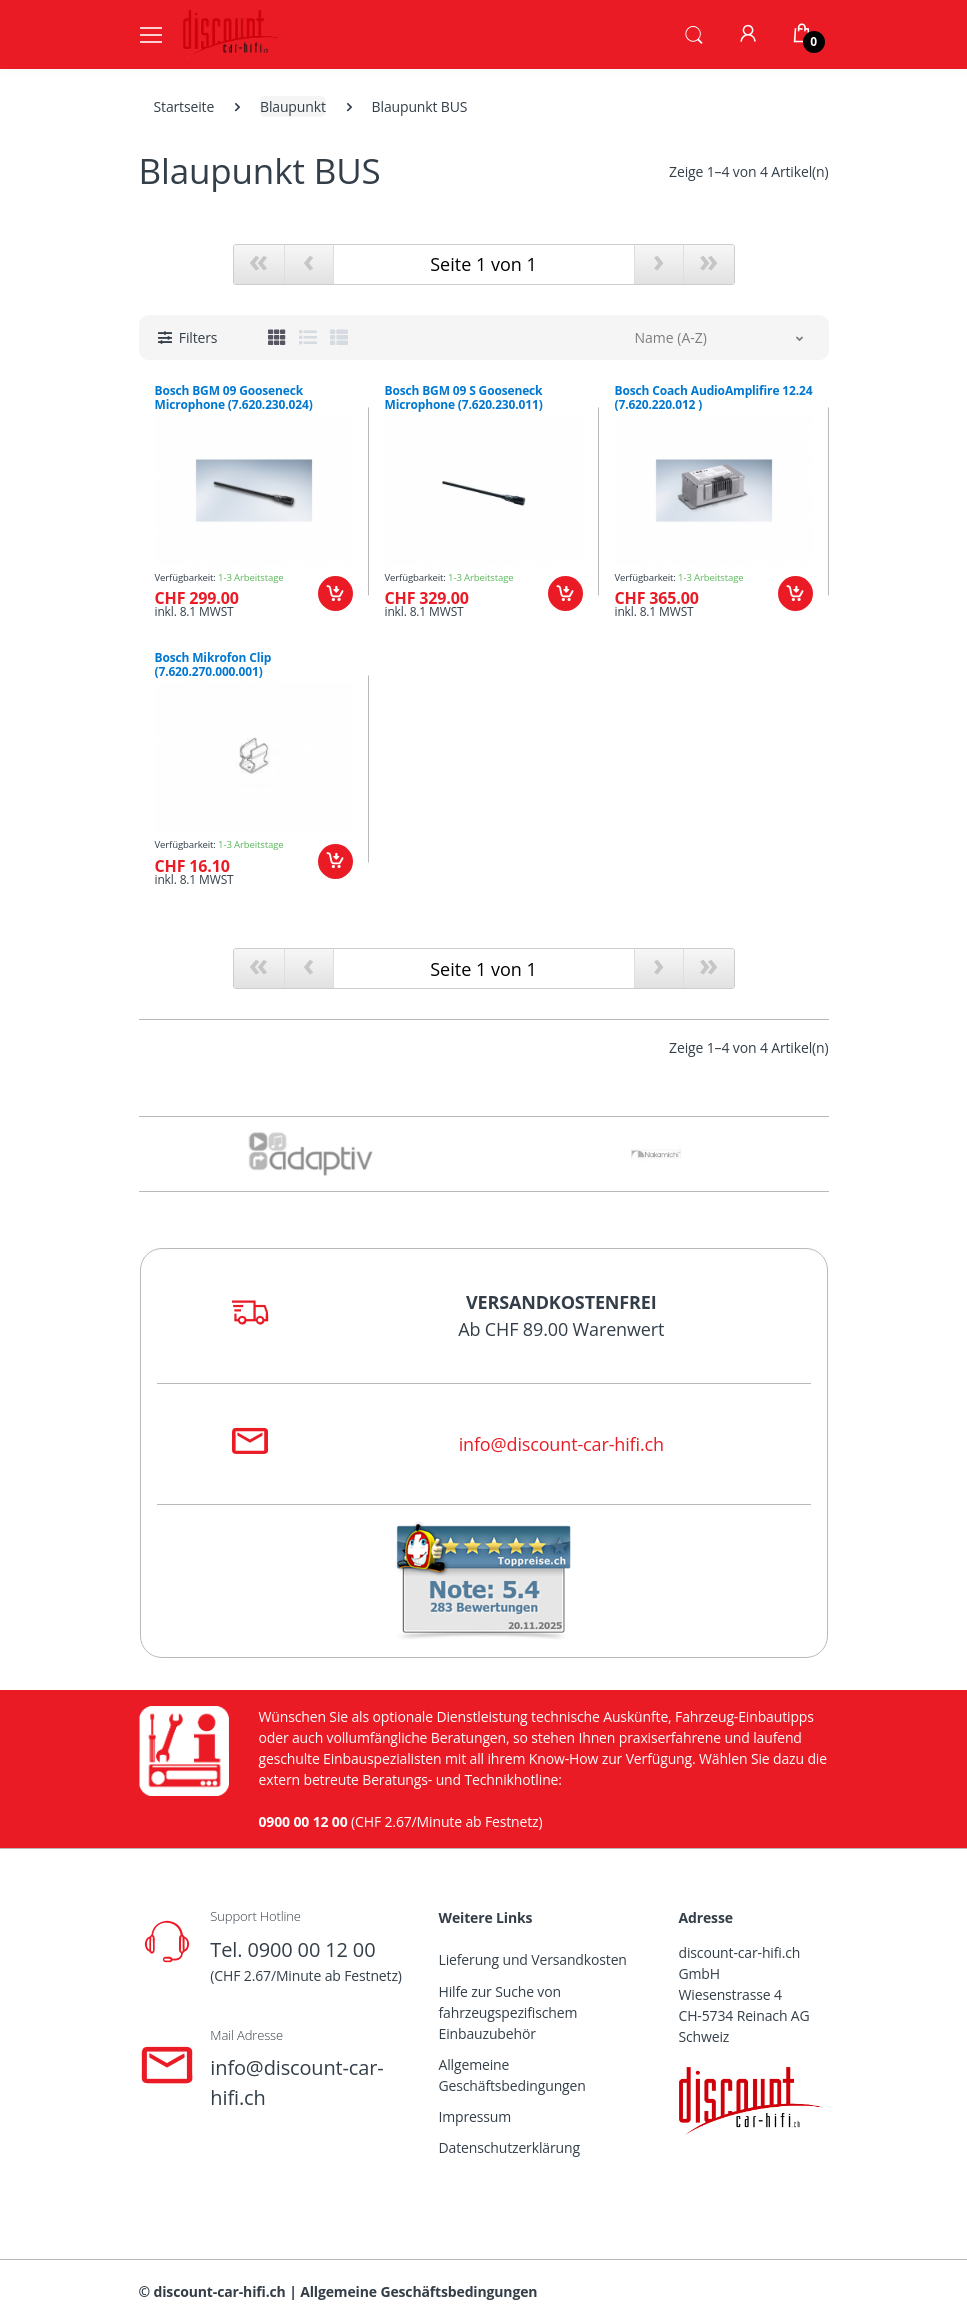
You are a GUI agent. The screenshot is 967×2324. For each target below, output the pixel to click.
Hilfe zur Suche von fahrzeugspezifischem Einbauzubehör (508, 2012)
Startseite (184, 106)
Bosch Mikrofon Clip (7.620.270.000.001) (213, 665)
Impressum (475, 2116)
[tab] (277, 337)
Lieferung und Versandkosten (533, 1959)
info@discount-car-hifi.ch (561, 1444)
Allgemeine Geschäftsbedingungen (512, 2075)
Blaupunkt (293, 106)
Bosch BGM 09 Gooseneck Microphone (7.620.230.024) (234, 398)
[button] (694, 33)
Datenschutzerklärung (509, 2147)
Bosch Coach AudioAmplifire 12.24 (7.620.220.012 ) (714, 398)
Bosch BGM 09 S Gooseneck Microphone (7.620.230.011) (464, 398)
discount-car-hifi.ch (220, 2291)
